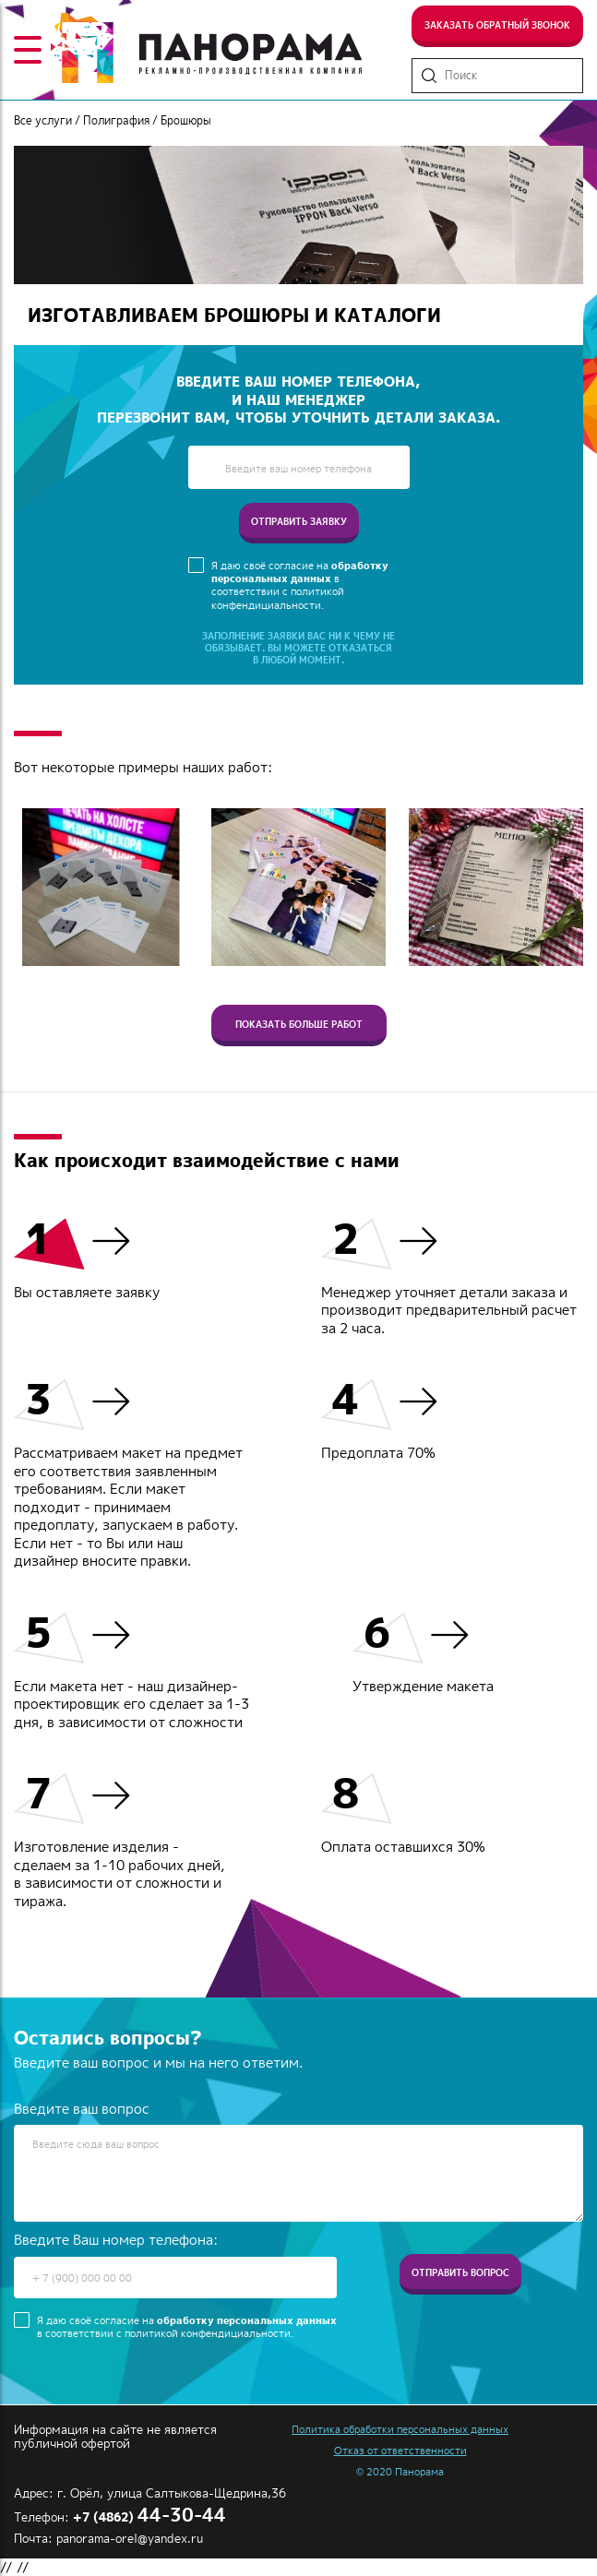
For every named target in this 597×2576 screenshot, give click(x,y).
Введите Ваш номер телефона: (116, 2240)
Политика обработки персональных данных (400, 2429)
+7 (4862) (149, 2517)
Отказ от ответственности (400, 2450)
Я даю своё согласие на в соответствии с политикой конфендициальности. (299, 585)
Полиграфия (116, 120)
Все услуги (43, 120)
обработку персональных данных (299, 572)
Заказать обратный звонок (497, 24)
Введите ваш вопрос (81, 2109)
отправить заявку (299, 521)
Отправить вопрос (460, 2272)
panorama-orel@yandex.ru (129, 2538)
